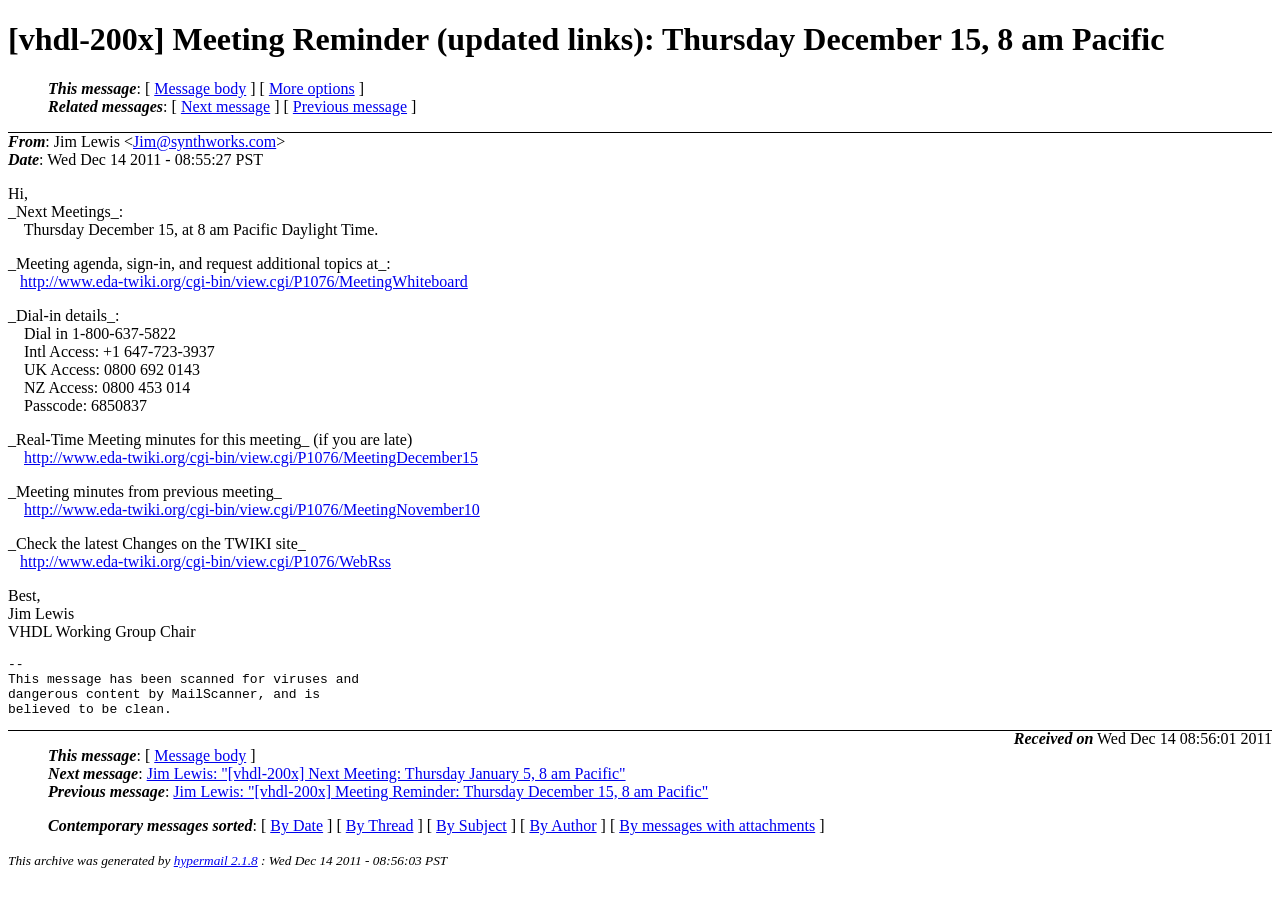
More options (312, 88)
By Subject (471, 837)
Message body (200, 88)
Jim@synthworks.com (204, 141)
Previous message (350, 106)
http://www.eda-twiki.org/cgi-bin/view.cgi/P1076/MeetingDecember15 (251, 457)
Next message (225, 106)
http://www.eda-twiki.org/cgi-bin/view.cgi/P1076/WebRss (205, 561)
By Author (562, 837)
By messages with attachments (717, 837)
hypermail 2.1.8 (216, 872)
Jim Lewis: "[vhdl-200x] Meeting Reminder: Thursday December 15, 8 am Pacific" (440, 803)
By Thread (380, 837)
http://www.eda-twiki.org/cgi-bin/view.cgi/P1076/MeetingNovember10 (252, 509)
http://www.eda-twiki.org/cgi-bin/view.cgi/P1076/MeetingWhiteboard (244, 281)
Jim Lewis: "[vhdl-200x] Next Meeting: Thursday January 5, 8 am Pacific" (386, 785)
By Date (296, 837)
